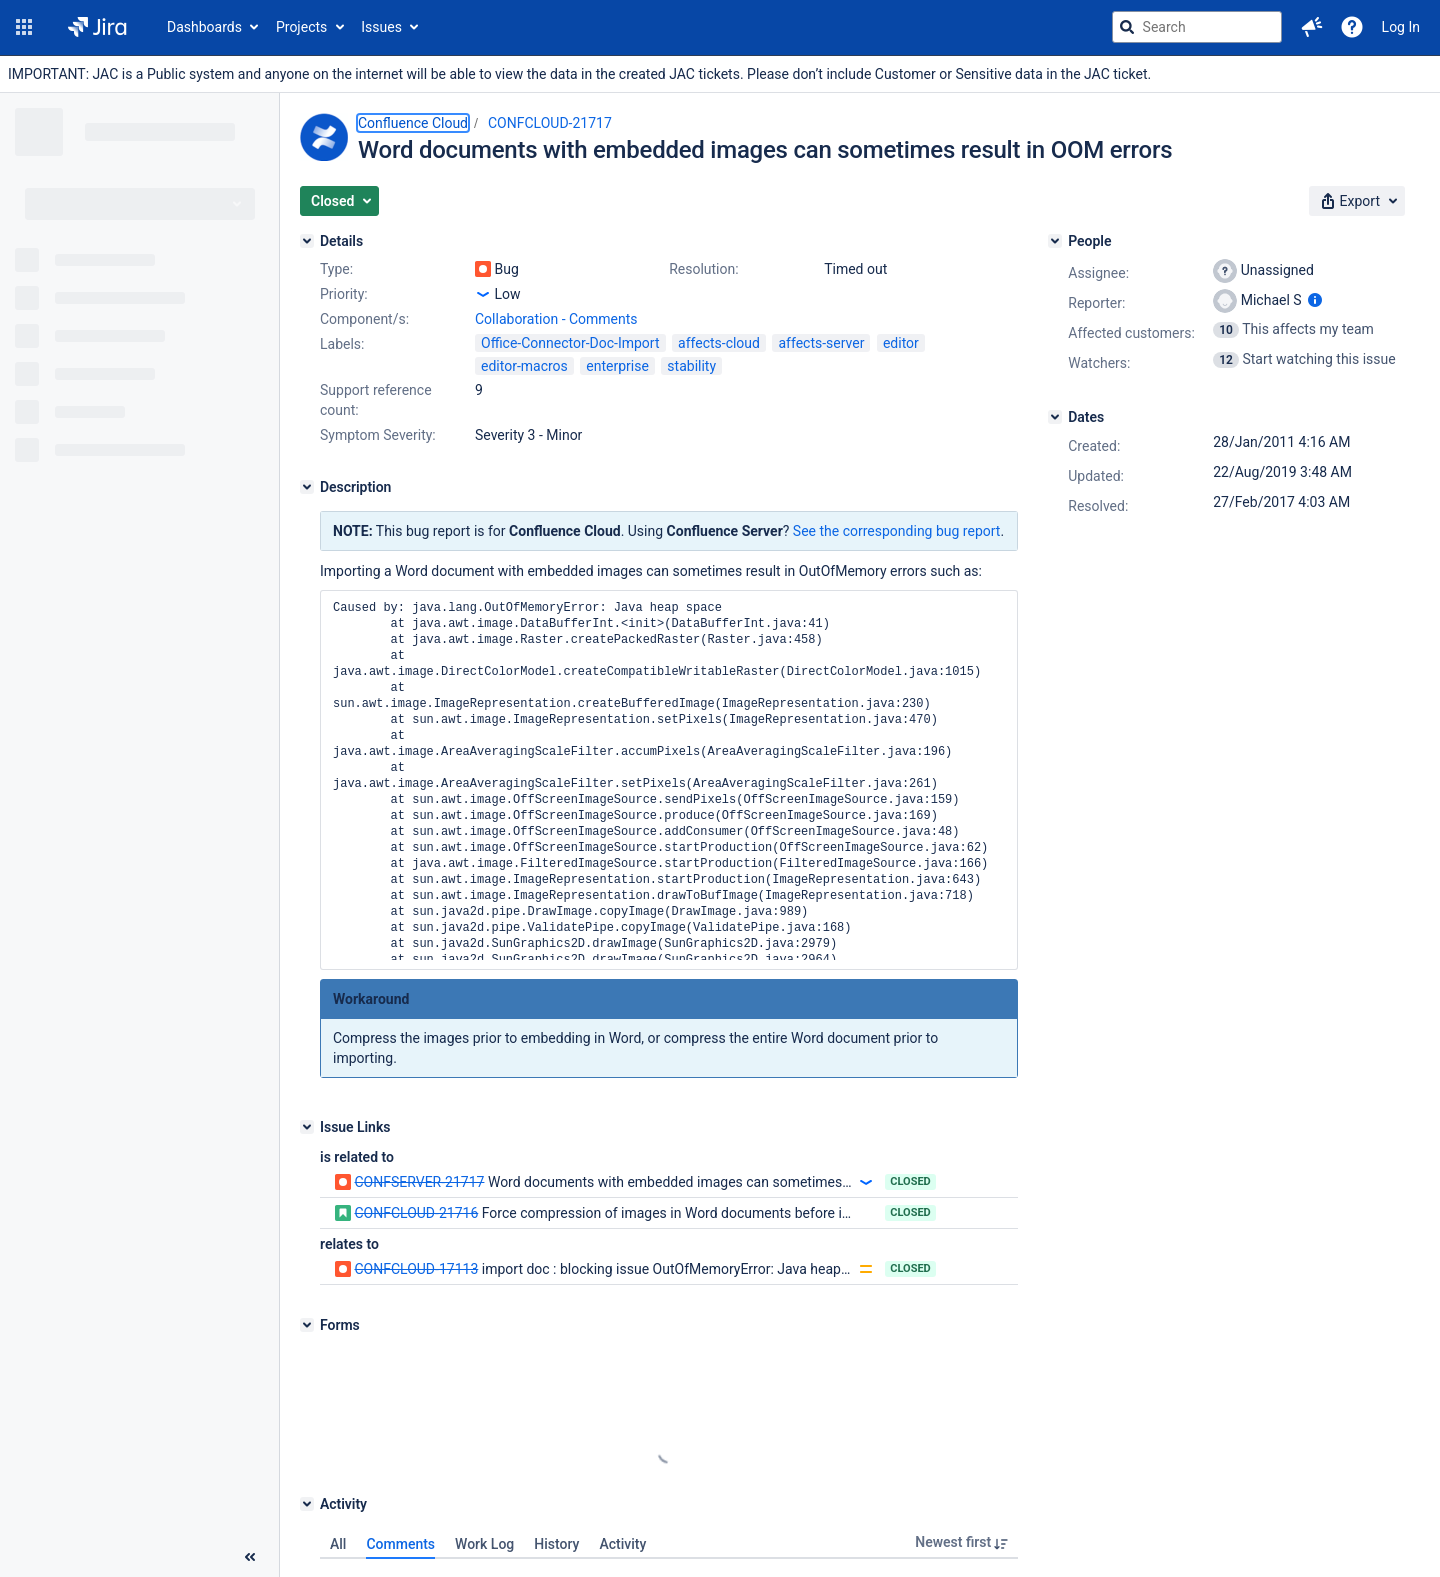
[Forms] (307, 1325)
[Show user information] (1315, 300)
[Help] (1352, 27)
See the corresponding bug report (897, 531)
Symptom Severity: (378, 435)
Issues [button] (381, 27)
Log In (1401, 27)
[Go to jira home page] (97, 27)
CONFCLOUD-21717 (550, 123)
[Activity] (307, 1504)
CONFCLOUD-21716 (416, 1213)
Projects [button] (301, 27)
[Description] (307, 487)
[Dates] (1055, 417)
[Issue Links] (307, 1127)
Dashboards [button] (204, 27)
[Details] (307, 241)
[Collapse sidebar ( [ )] (250, 1557)
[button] (24, 27)
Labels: (342, 344)
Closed (910, 1181)
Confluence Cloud (413, 123)
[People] (1055, 241)
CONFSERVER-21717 (419, 1182)
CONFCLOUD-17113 (416, 1269)
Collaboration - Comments (556, 319)
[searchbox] (1197, 27)
